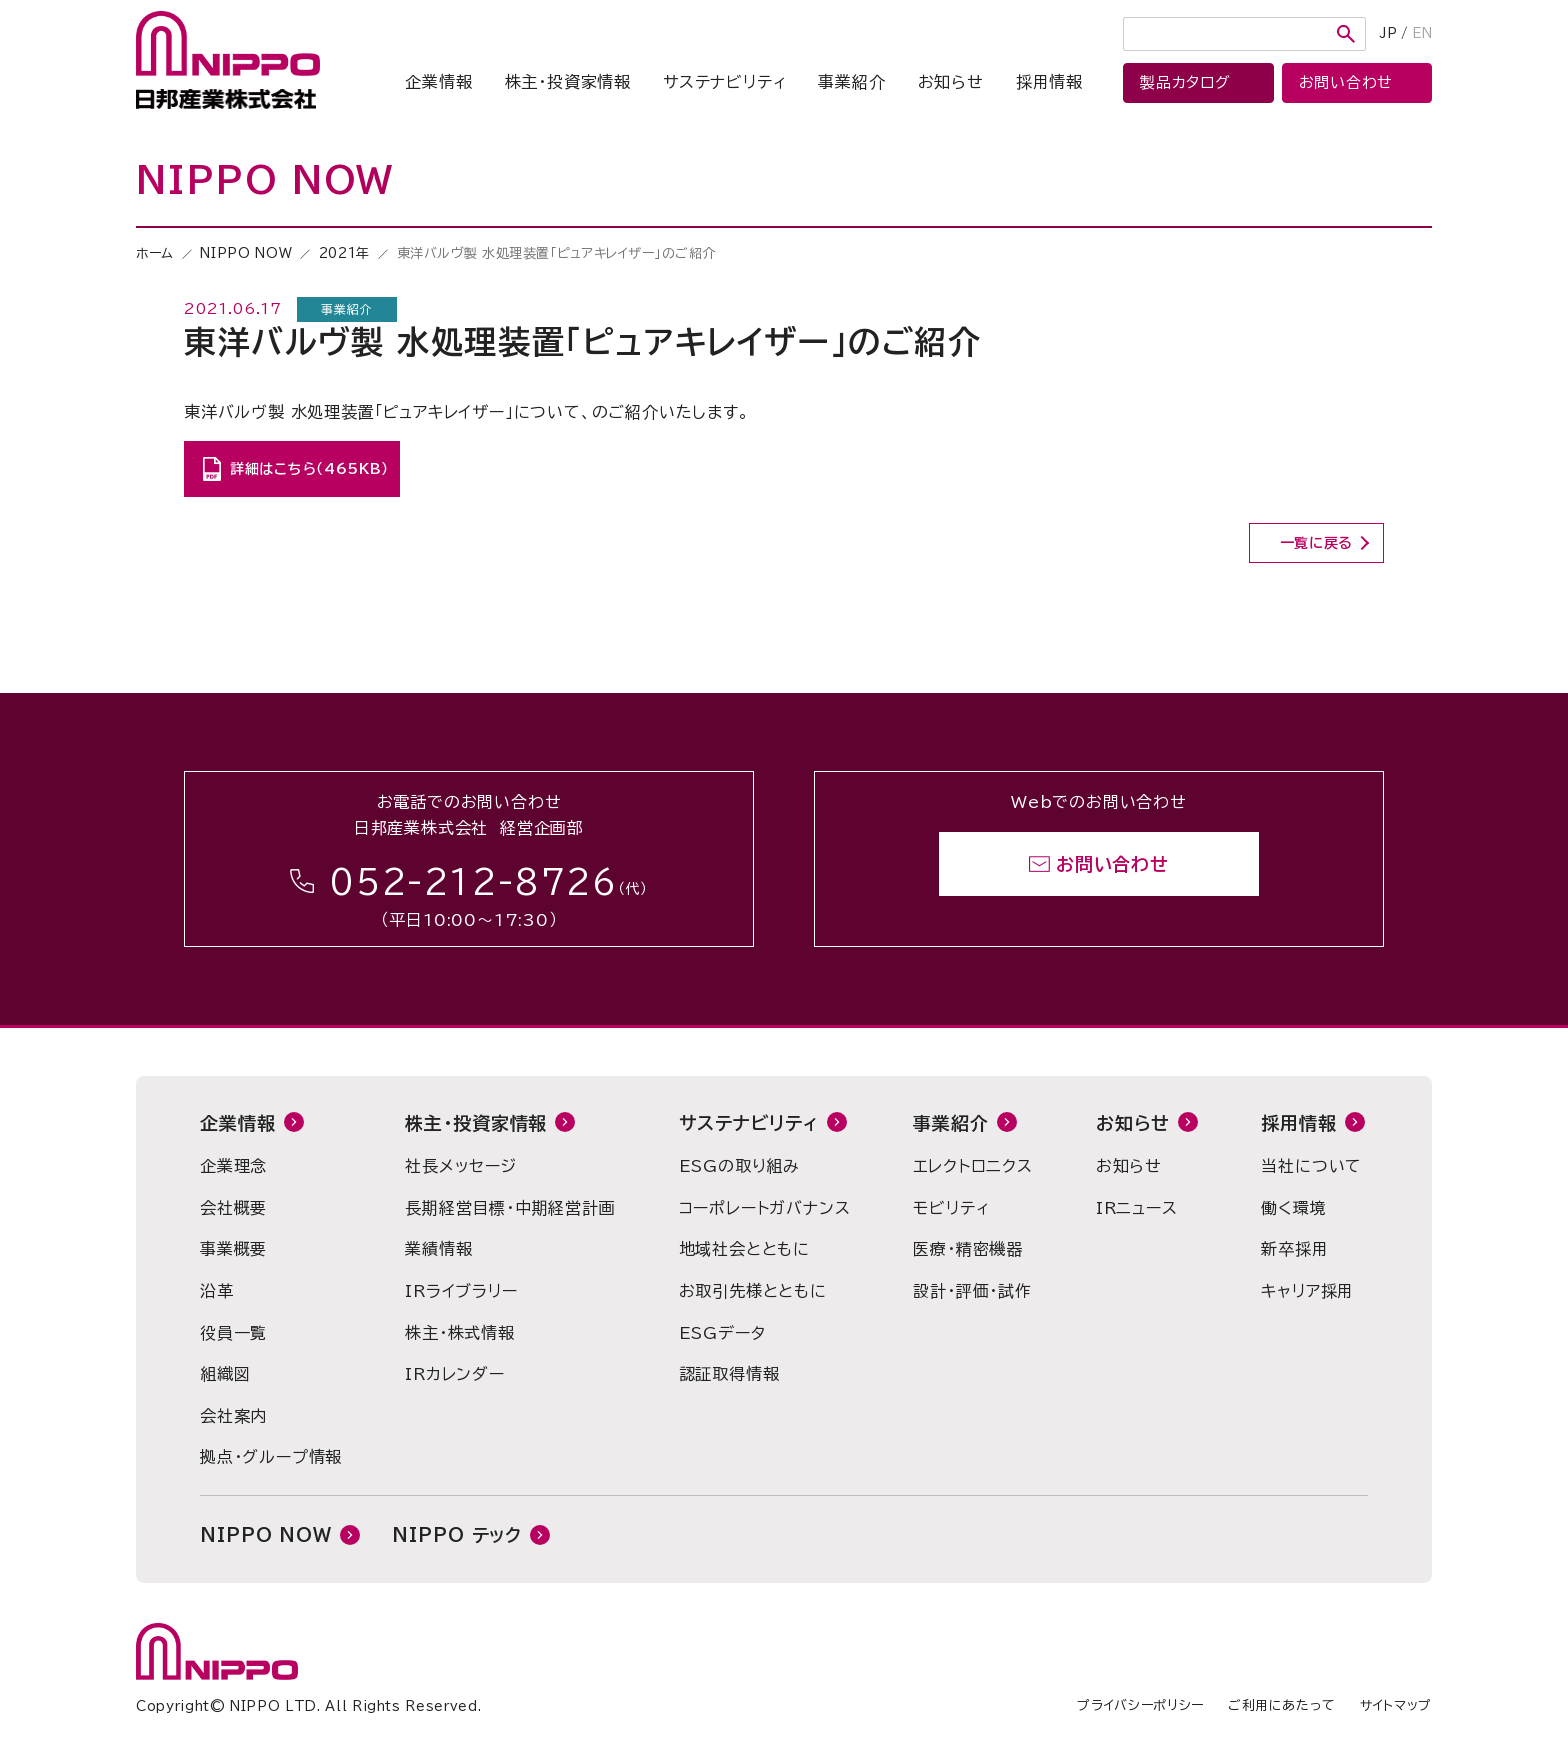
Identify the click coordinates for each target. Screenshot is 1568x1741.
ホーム (155, 253)
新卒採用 (1294, 1249)
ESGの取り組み (739, 1166)
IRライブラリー (461, 1291)
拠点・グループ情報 (271, 1457)
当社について (1311, 1166)
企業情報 (438, 82)
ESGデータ (722, 1333)
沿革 (217, 1291)
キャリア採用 (1307, 1291)
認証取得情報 (729, 1374)
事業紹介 (851, 82)
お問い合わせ (1112, 864)
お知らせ (951, 82)
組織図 (225, 1374)
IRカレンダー (455, 1374)
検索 (1346, 34)
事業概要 (233, 1249)
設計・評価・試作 (972, 1291)
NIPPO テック (457, 1535)
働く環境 (1293, 1208)
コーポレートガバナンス (765, 1208)
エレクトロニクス (972, 1166)
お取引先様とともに (753, 1291)
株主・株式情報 (460, 1333)
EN (1422, 33)
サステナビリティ (724, 82)
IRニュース (1137, 1208)
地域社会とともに (744, 1249)
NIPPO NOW (246, 253)
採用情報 (1049, 82)
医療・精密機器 (968, 1249)
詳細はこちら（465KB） (309, 469)
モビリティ (951, 1208)
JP (1388, 33)
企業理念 (233, 1166)
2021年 (344, 253)
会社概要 (233, 1208)
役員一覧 (233, 1333)
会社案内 (233, 1416)
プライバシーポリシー (1140, 1705)
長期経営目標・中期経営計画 (510, 1208)
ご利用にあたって (1282, 1705)
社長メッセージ (461, 1166)
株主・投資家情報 (568, 82)
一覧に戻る (1317, 543)
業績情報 (438, 1249)
